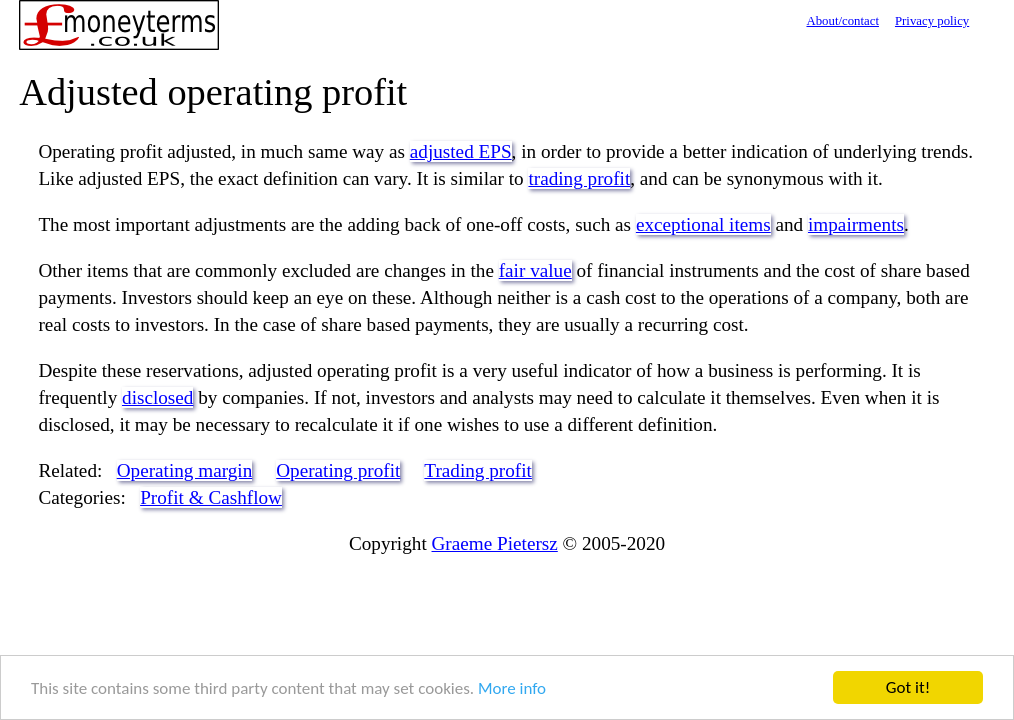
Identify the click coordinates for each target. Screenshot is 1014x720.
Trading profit (478, 470)
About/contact (842, 21)
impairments (856, 224)
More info (512, 688)
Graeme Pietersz (495, 543)
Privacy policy (932, 21)
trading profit (579, 178)
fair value (535, 270)
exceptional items (703, 224)
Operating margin (185, 470)
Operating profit (338, 470)
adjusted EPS (461, 151)
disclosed (157, 397)
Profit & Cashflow (211, 497)
